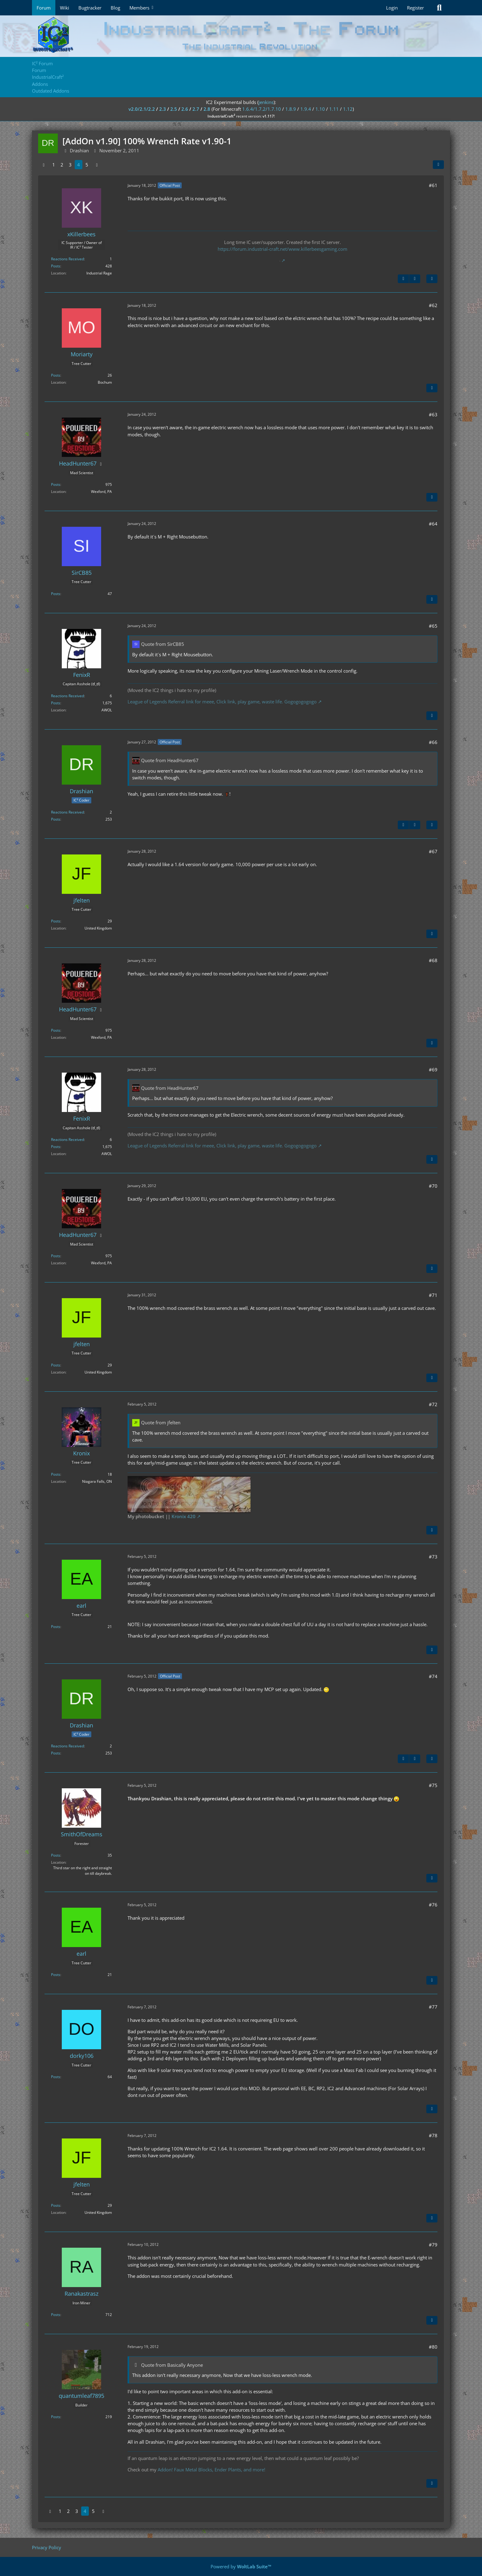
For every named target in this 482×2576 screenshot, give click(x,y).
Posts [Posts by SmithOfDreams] (55, 1855)
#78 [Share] (433, 2135)
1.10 (320, 109)
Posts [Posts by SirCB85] (55, 593)
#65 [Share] (433, 626)
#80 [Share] (433, 2347)
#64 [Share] (433, 524)
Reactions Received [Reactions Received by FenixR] (67, 695)
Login (392, 8)
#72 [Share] (433, 1404)
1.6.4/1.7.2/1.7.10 (261, 109)
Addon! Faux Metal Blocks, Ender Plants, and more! (211, 2469)
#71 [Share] (433, 1295)
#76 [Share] (433, 1905)
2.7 (195, 109)
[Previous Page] (43, 164)
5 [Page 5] (86, 165)
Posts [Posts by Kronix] (55, 1474)
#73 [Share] (433, 1557)
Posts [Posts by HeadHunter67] (55, 484)
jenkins (266, 102)
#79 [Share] (433, 2245)
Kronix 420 (184, 1516)
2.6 (184, 109)
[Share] (438, 164)
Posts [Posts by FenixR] (55, 703)
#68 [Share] (433, 960)
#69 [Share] (433, 1069)
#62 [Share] (433, 305)
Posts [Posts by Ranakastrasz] (55, 2314)
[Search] (439, 7)
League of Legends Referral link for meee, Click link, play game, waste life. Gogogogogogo (222, 701)
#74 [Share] (433, 1676)
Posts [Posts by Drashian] (55, 819)
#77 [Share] (433, 2007)
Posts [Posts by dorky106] (55, 2076)
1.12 (348, 109)
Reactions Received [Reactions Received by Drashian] (67, 812)
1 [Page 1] (53, 165)
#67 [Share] (433, 851)
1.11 (334, 109)
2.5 (173, 109)
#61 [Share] (433, 185)
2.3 (162, 109)
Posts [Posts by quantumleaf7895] (55, 2416)
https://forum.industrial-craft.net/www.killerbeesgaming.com (282, 249)
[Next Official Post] (414, 278)
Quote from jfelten (160, 1422)
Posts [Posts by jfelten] (55, 921)
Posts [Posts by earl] (55, 1626)
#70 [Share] (433, 1186)
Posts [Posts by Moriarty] (55, 375)
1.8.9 (290, 109)
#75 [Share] (433, 1785)
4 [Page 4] (78, 165)
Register (415, 8)
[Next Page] (96, 164)
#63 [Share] (433, 414)
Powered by (241, 2566)
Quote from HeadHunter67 (170, 760)
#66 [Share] (433, 742)
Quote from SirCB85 (162, 644)
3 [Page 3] (70, 165)
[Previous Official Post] (403, 278)
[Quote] (431, 278)
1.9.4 (305, 109)
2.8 (206, 109)
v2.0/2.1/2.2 (141, 109)
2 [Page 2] (62, 165)
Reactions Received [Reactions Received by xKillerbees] (67, 259)
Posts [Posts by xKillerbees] (55, 266)
